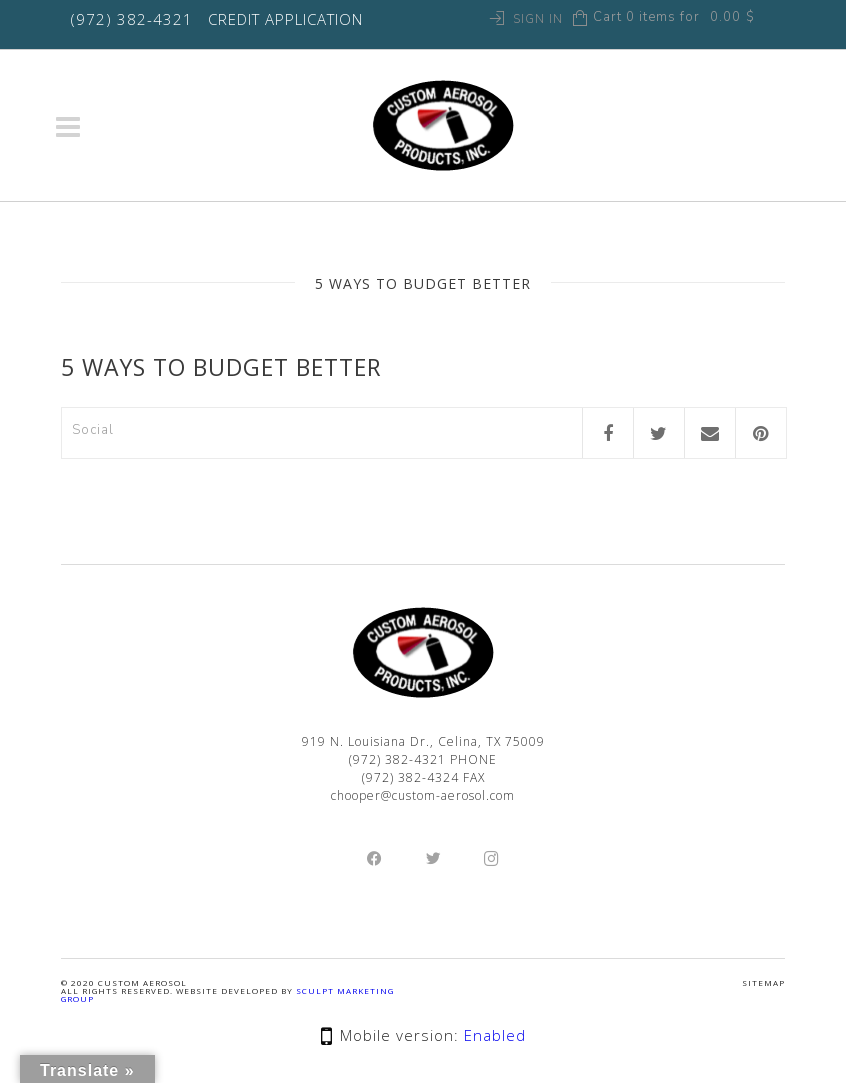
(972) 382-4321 (132, 19)
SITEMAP (763, 982)
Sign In (538, 19)
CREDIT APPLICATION (285, 19)
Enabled (495, 1035)
